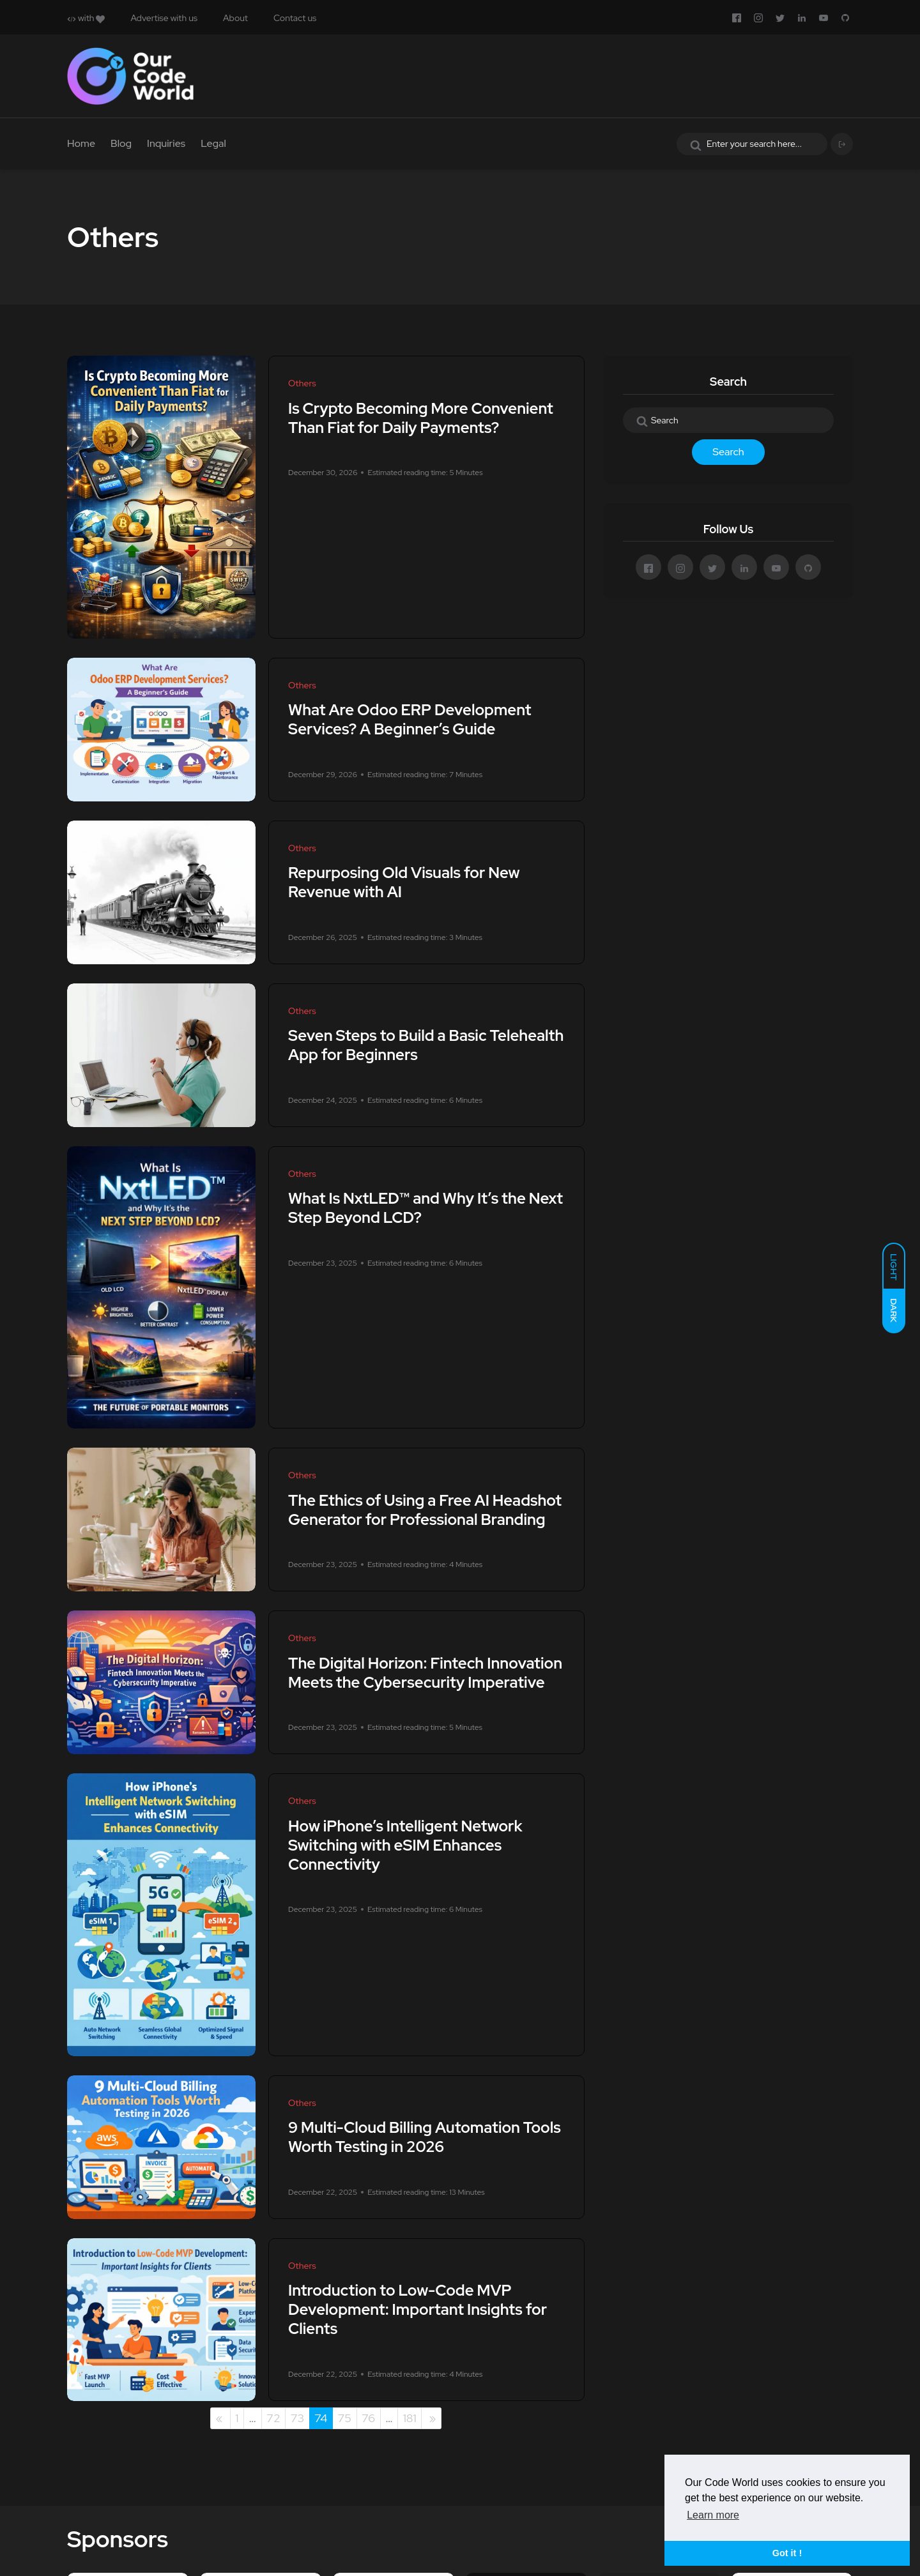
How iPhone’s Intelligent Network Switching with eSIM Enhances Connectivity (405, 1845)
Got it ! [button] (787, 2553)
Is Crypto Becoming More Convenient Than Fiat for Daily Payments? (420, 417)
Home (81, 143)
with (86, 18)
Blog (121, 143)
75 (344, 2418)
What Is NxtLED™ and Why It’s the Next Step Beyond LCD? (425, 1208)
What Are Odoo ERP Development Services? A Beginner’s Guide (410, 720)
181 (410, 2418)
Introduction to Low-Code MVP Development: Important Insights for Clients (417, 2310)
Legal (213, 143)
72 (273, 2418)
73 (298, 2418)
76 (368, 2418)
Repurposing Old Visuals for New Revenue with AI (404, 882)
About (235, 18)
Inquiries (166, 143)
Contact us (294, 18)
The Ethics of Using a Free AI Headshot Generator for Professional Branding (425, 1509)
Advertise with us (163, 18)
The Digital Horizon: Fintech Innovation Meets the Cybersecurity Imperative (425, 1672)
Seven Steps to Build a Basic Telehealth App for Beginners (426, 1045)
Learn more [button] (713, 2515)
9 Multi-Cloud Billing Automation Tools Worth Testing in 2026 (424, 2137)
